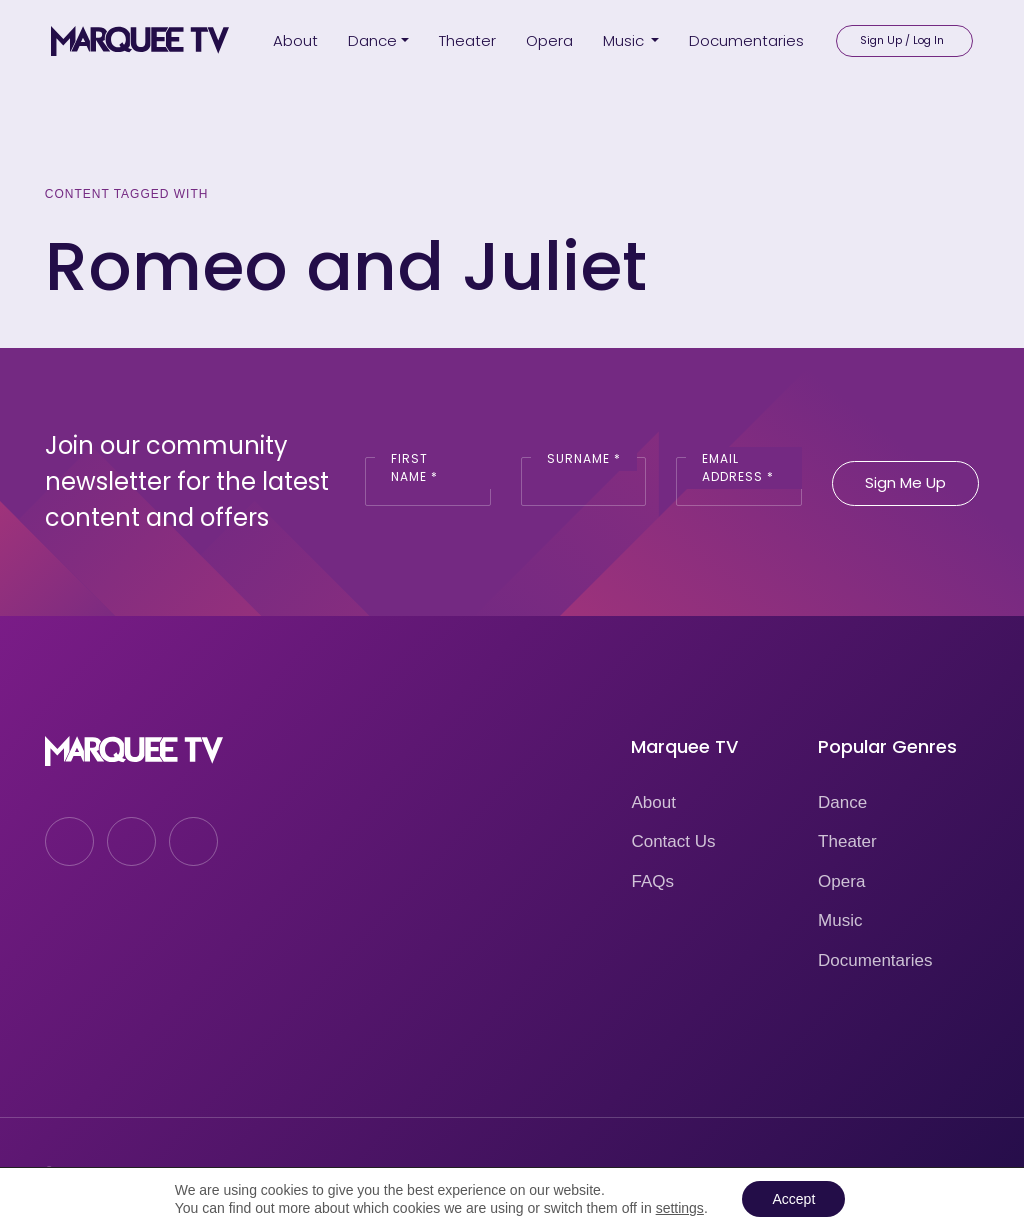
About (653, 802)
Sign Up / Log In (902, 40)
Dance (842, 802)
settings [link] (680, 1208)
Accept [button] (793, 1199)
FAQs (652, 881)
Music (840, 920)
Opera (841, 881)
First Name (414, 467)
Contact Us (673, 841)
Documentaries (875, 960)
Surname (584, 458)
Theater (847, 841)
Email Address (738, 467)
